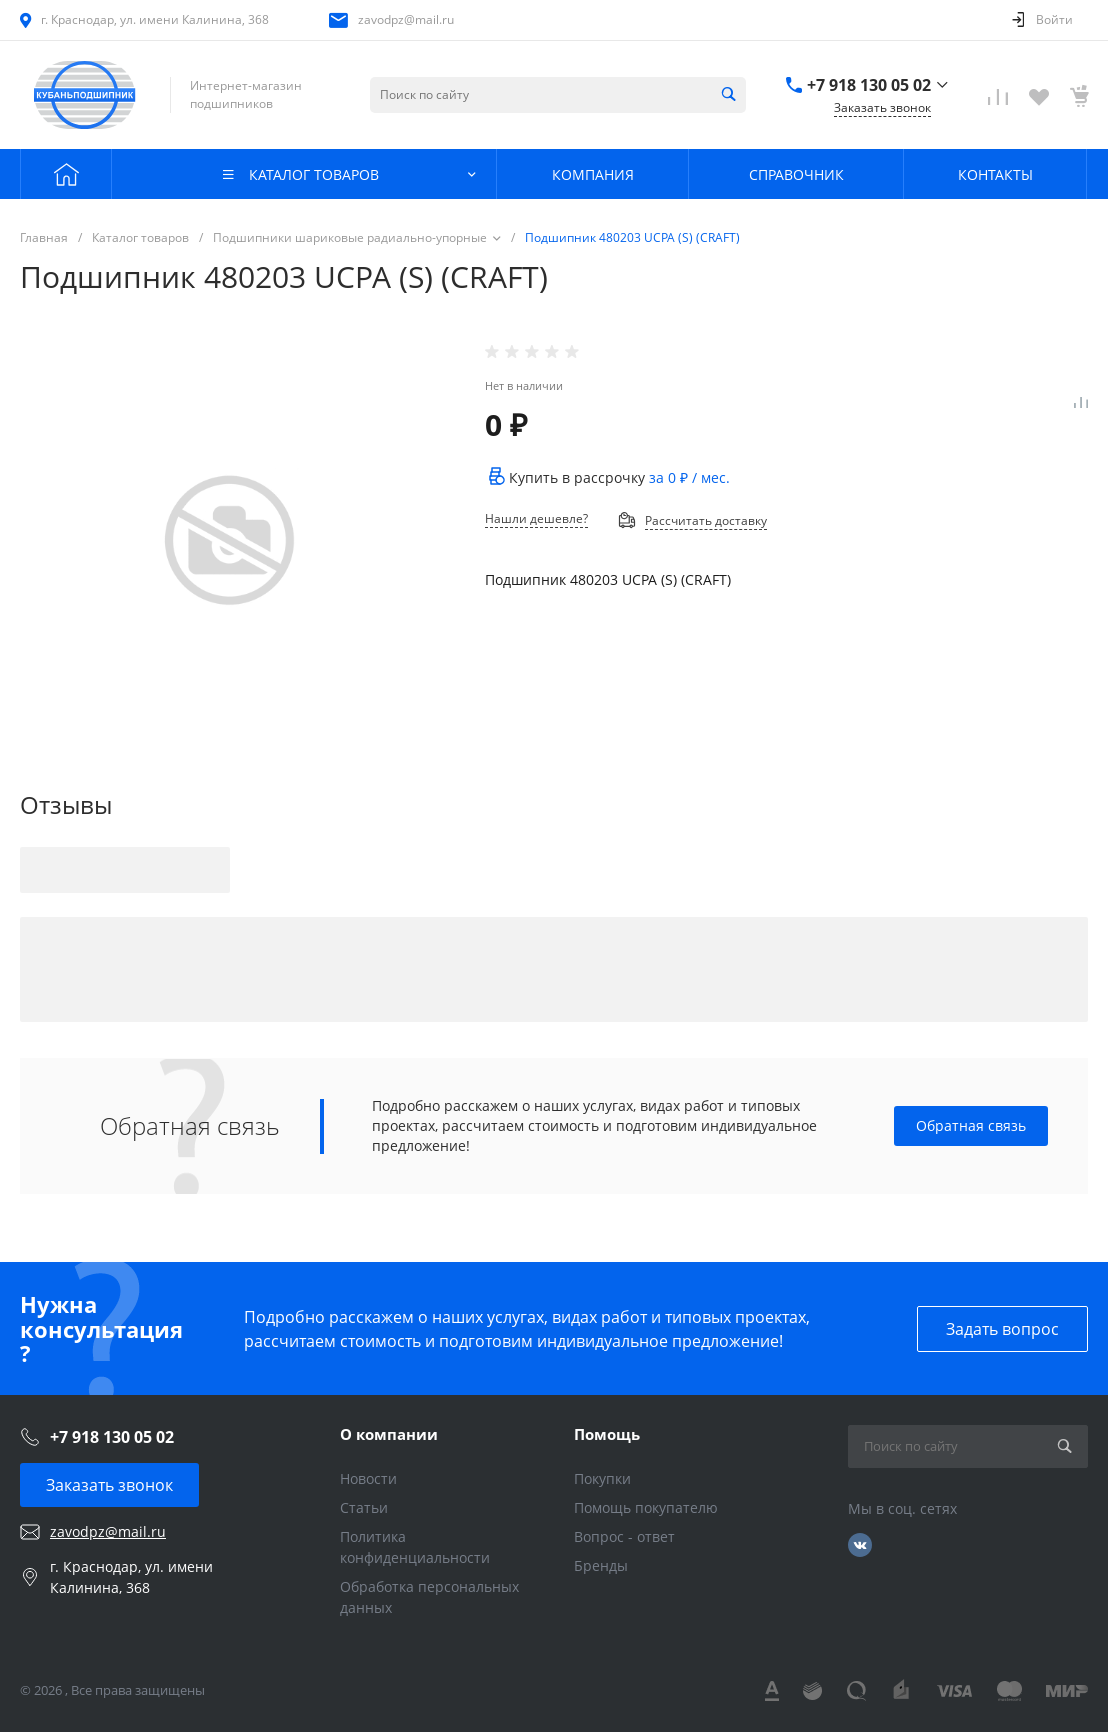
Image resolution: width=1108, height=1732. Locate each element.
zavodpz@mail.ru (406, 19)
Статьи (364, 1507)
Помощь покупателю (646, 1507)
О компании (389, 1434)
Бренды (601, 1565)
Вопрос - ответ (624, 1536)
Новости (368, 1478)
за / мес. (689, 477)
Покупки (602, 1478)
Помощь (607, 1434)
